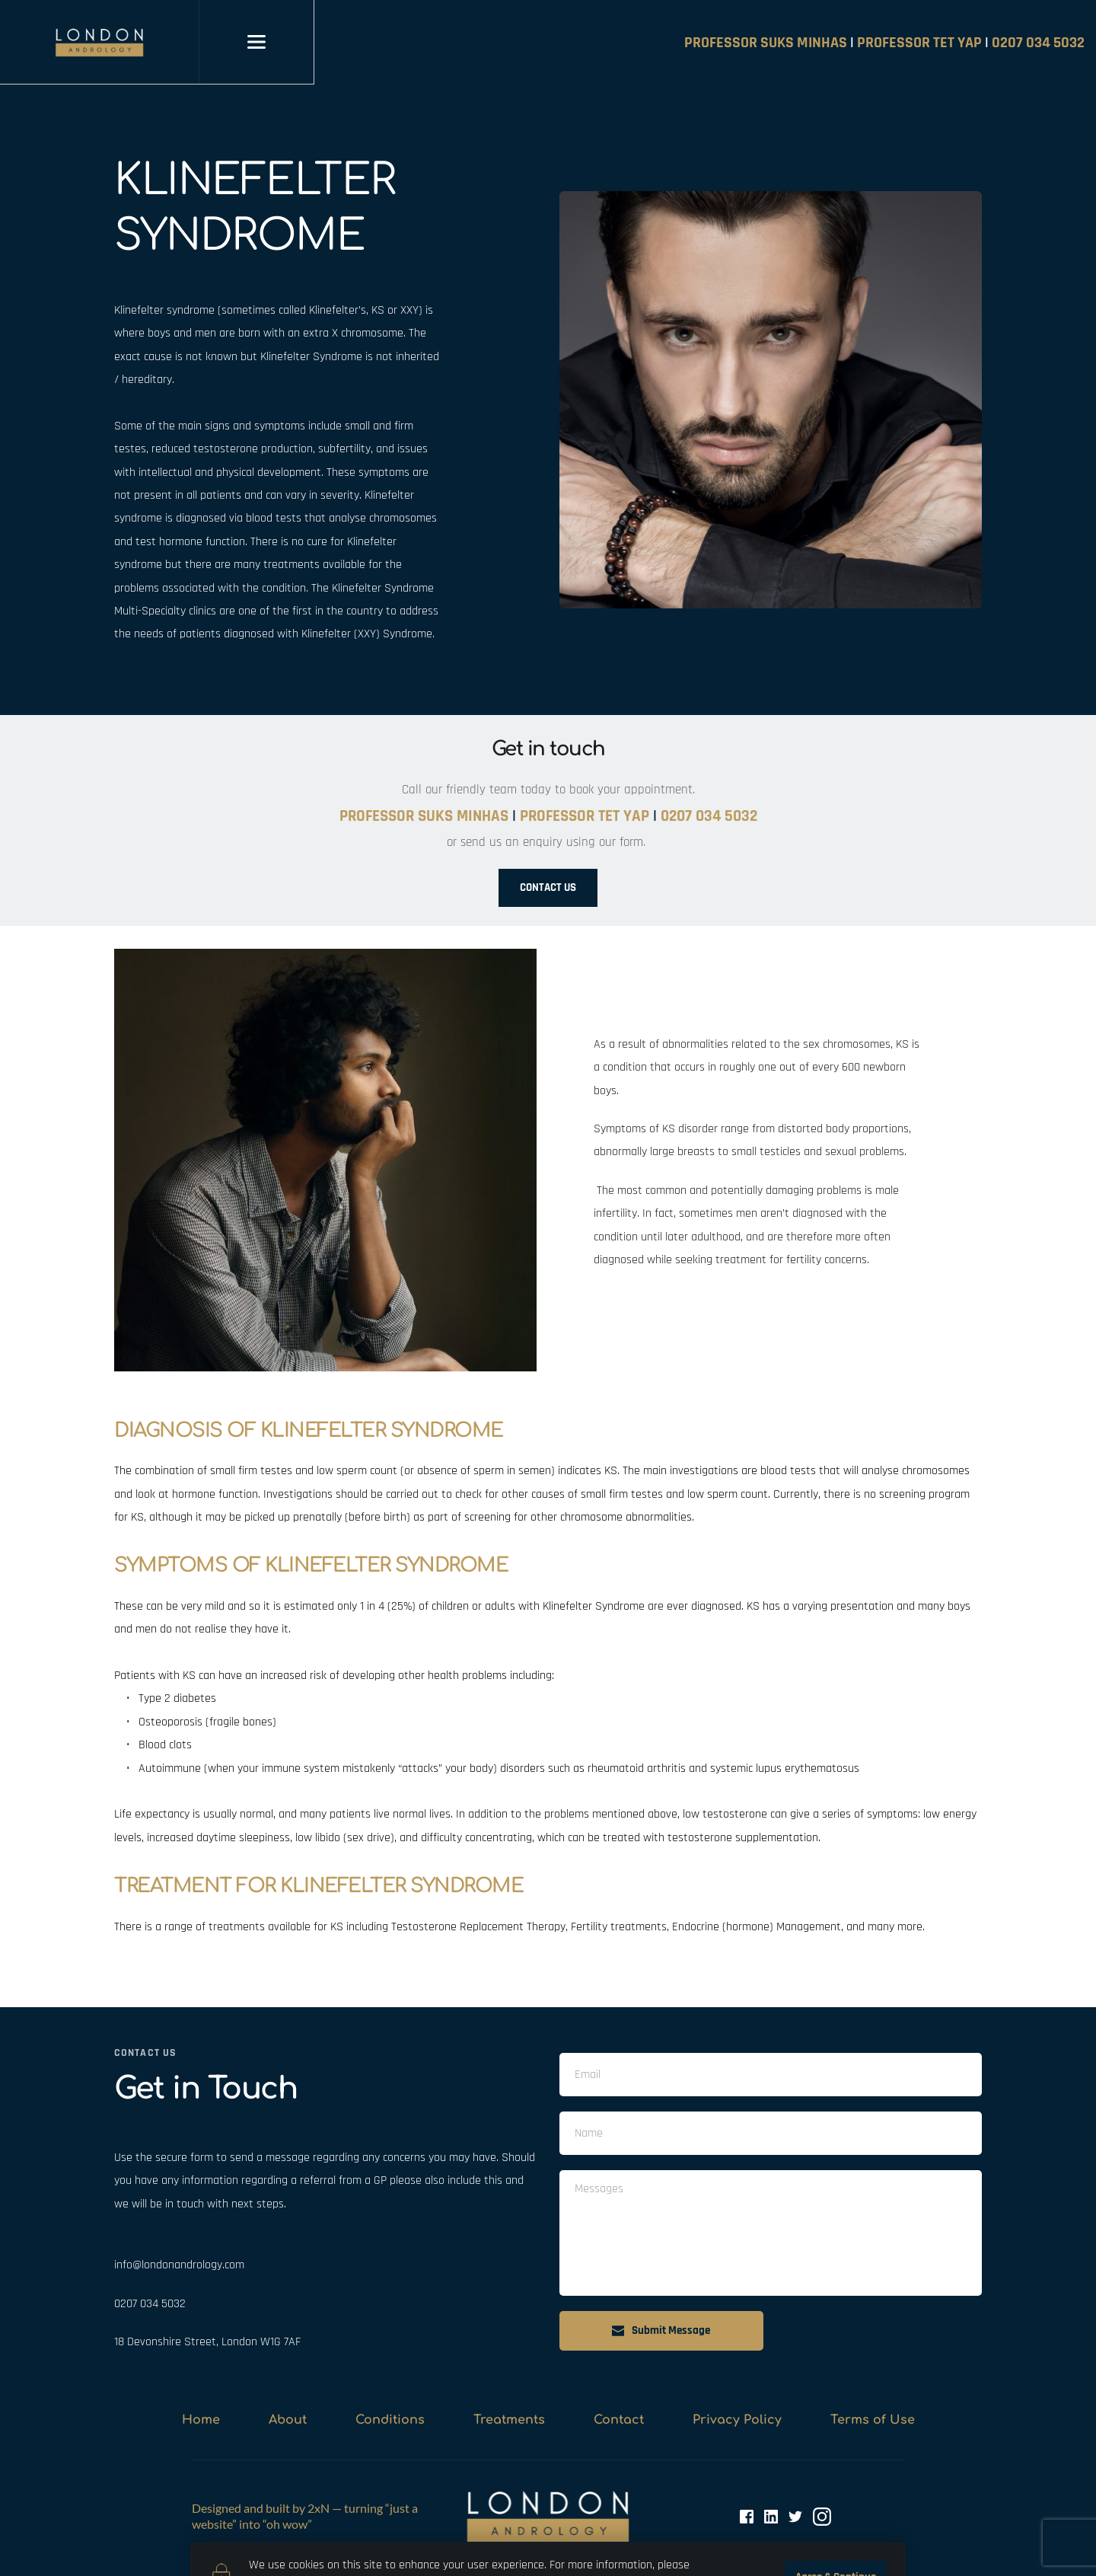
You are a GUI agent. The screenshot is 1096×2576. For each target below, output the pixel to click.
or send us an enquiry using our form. (548, 842)
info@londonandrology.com (179, 2265)
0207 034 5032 (150, 2304)
